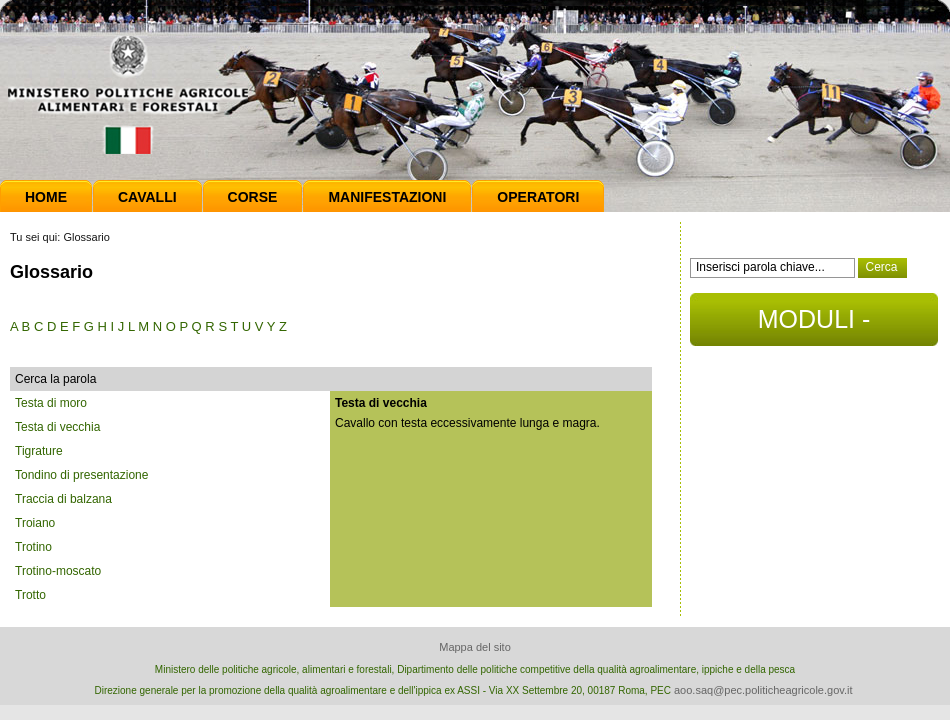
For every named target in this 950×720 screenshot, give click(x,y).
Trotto (30, 595)
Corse (253, 197)
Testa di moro (51, 403)
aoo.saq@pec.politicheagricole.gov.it (763, 690)
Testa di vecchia (57, 427)
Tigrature (39, 451)
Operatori (538, 197)
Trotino (33, 547)
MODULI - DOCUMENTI (813, 325)
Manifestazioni (387, 197)
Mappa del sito (475, 647)
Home (46, 197)
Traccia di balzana (63, 499)
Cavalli (147, 197)
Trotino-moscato (58, 571)
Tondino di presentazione (81, 475)
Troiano (35, 523)
